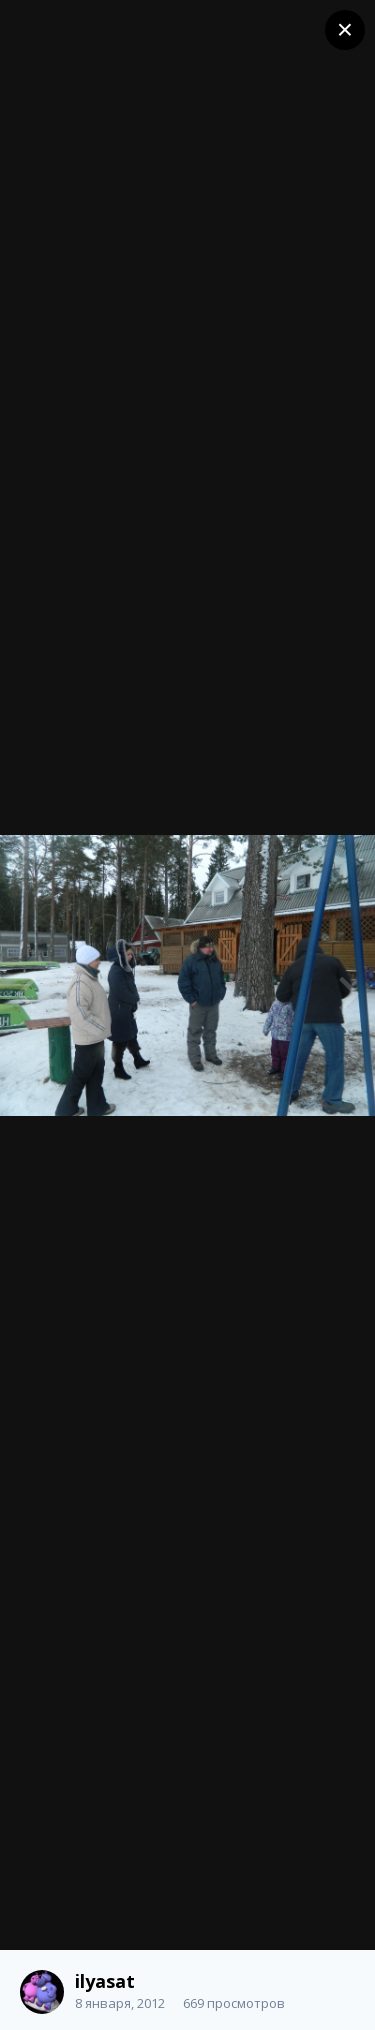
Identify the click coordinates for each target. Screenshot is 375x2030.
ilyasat (105, 1981)
